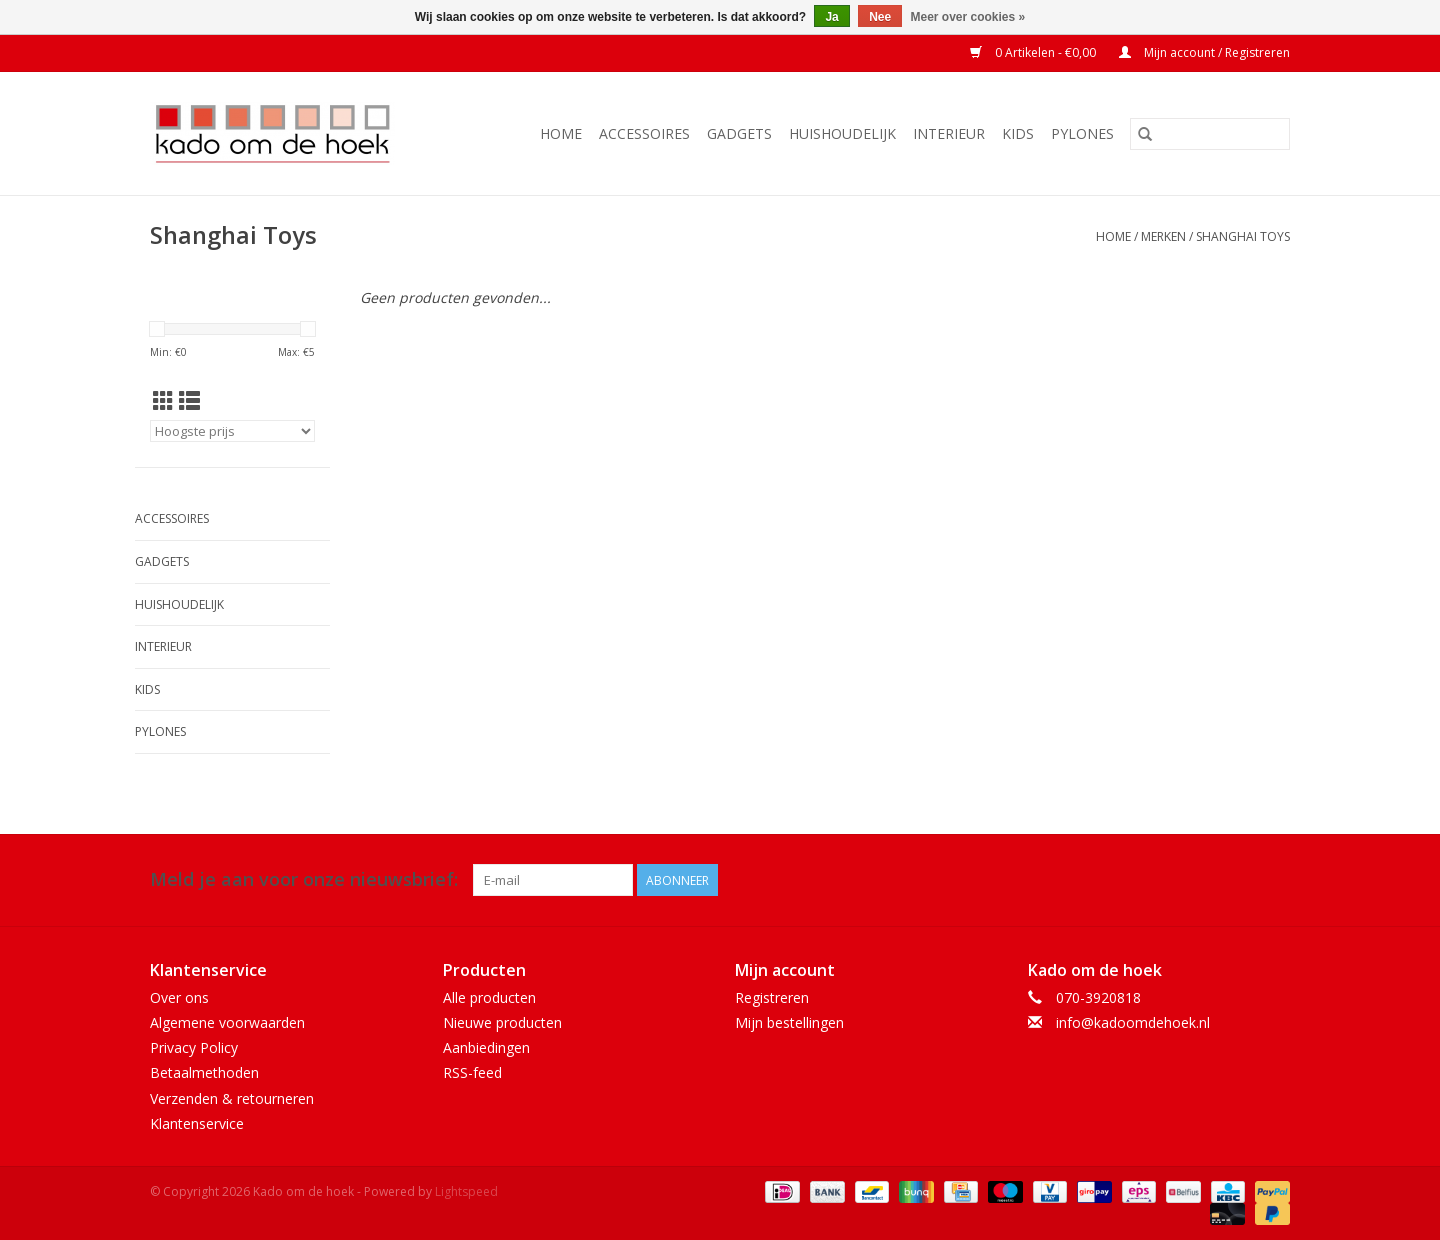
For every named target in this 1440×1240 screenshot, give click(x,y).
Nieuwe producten (502, 1022)
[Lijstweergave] (189, 401)
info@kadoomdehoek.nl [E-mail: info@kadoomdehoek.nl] (1133, 1022)
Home (561, 133)
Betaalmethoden (204, 1072)
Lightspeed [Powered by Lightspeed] (466, 1191)
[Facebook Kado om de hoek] (1238, 880)
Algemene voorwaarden (227, 1022)
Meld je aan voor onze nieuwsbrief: (304, 879)
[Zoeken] (1210, 134)
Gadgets (739, 133)
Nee (880, 17)
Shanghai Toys (1243, 236)
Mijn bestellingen (789, 1022)
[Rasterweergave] (163, 401)
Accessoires (644, 133)
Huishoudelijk (842, 133)
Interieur (949, 133)
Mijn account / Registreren (1204, 52)
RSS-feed (472, 1072)
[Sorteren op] (232, 431)
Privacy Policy (194, 1047)
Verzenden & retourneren (232, 1098)
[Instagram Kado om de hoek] (1274, 880)
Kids (1018, 133)
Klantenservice (197, 1123)
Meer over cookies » (968, 17)
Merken (1163, 236)
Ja (831, 17)
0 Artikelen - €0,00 (1034, 52)
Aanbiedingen (486, 1047)
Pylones (1082, 133)
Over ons (179, 997)
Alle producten (489, 997)
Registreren (772, 997)
